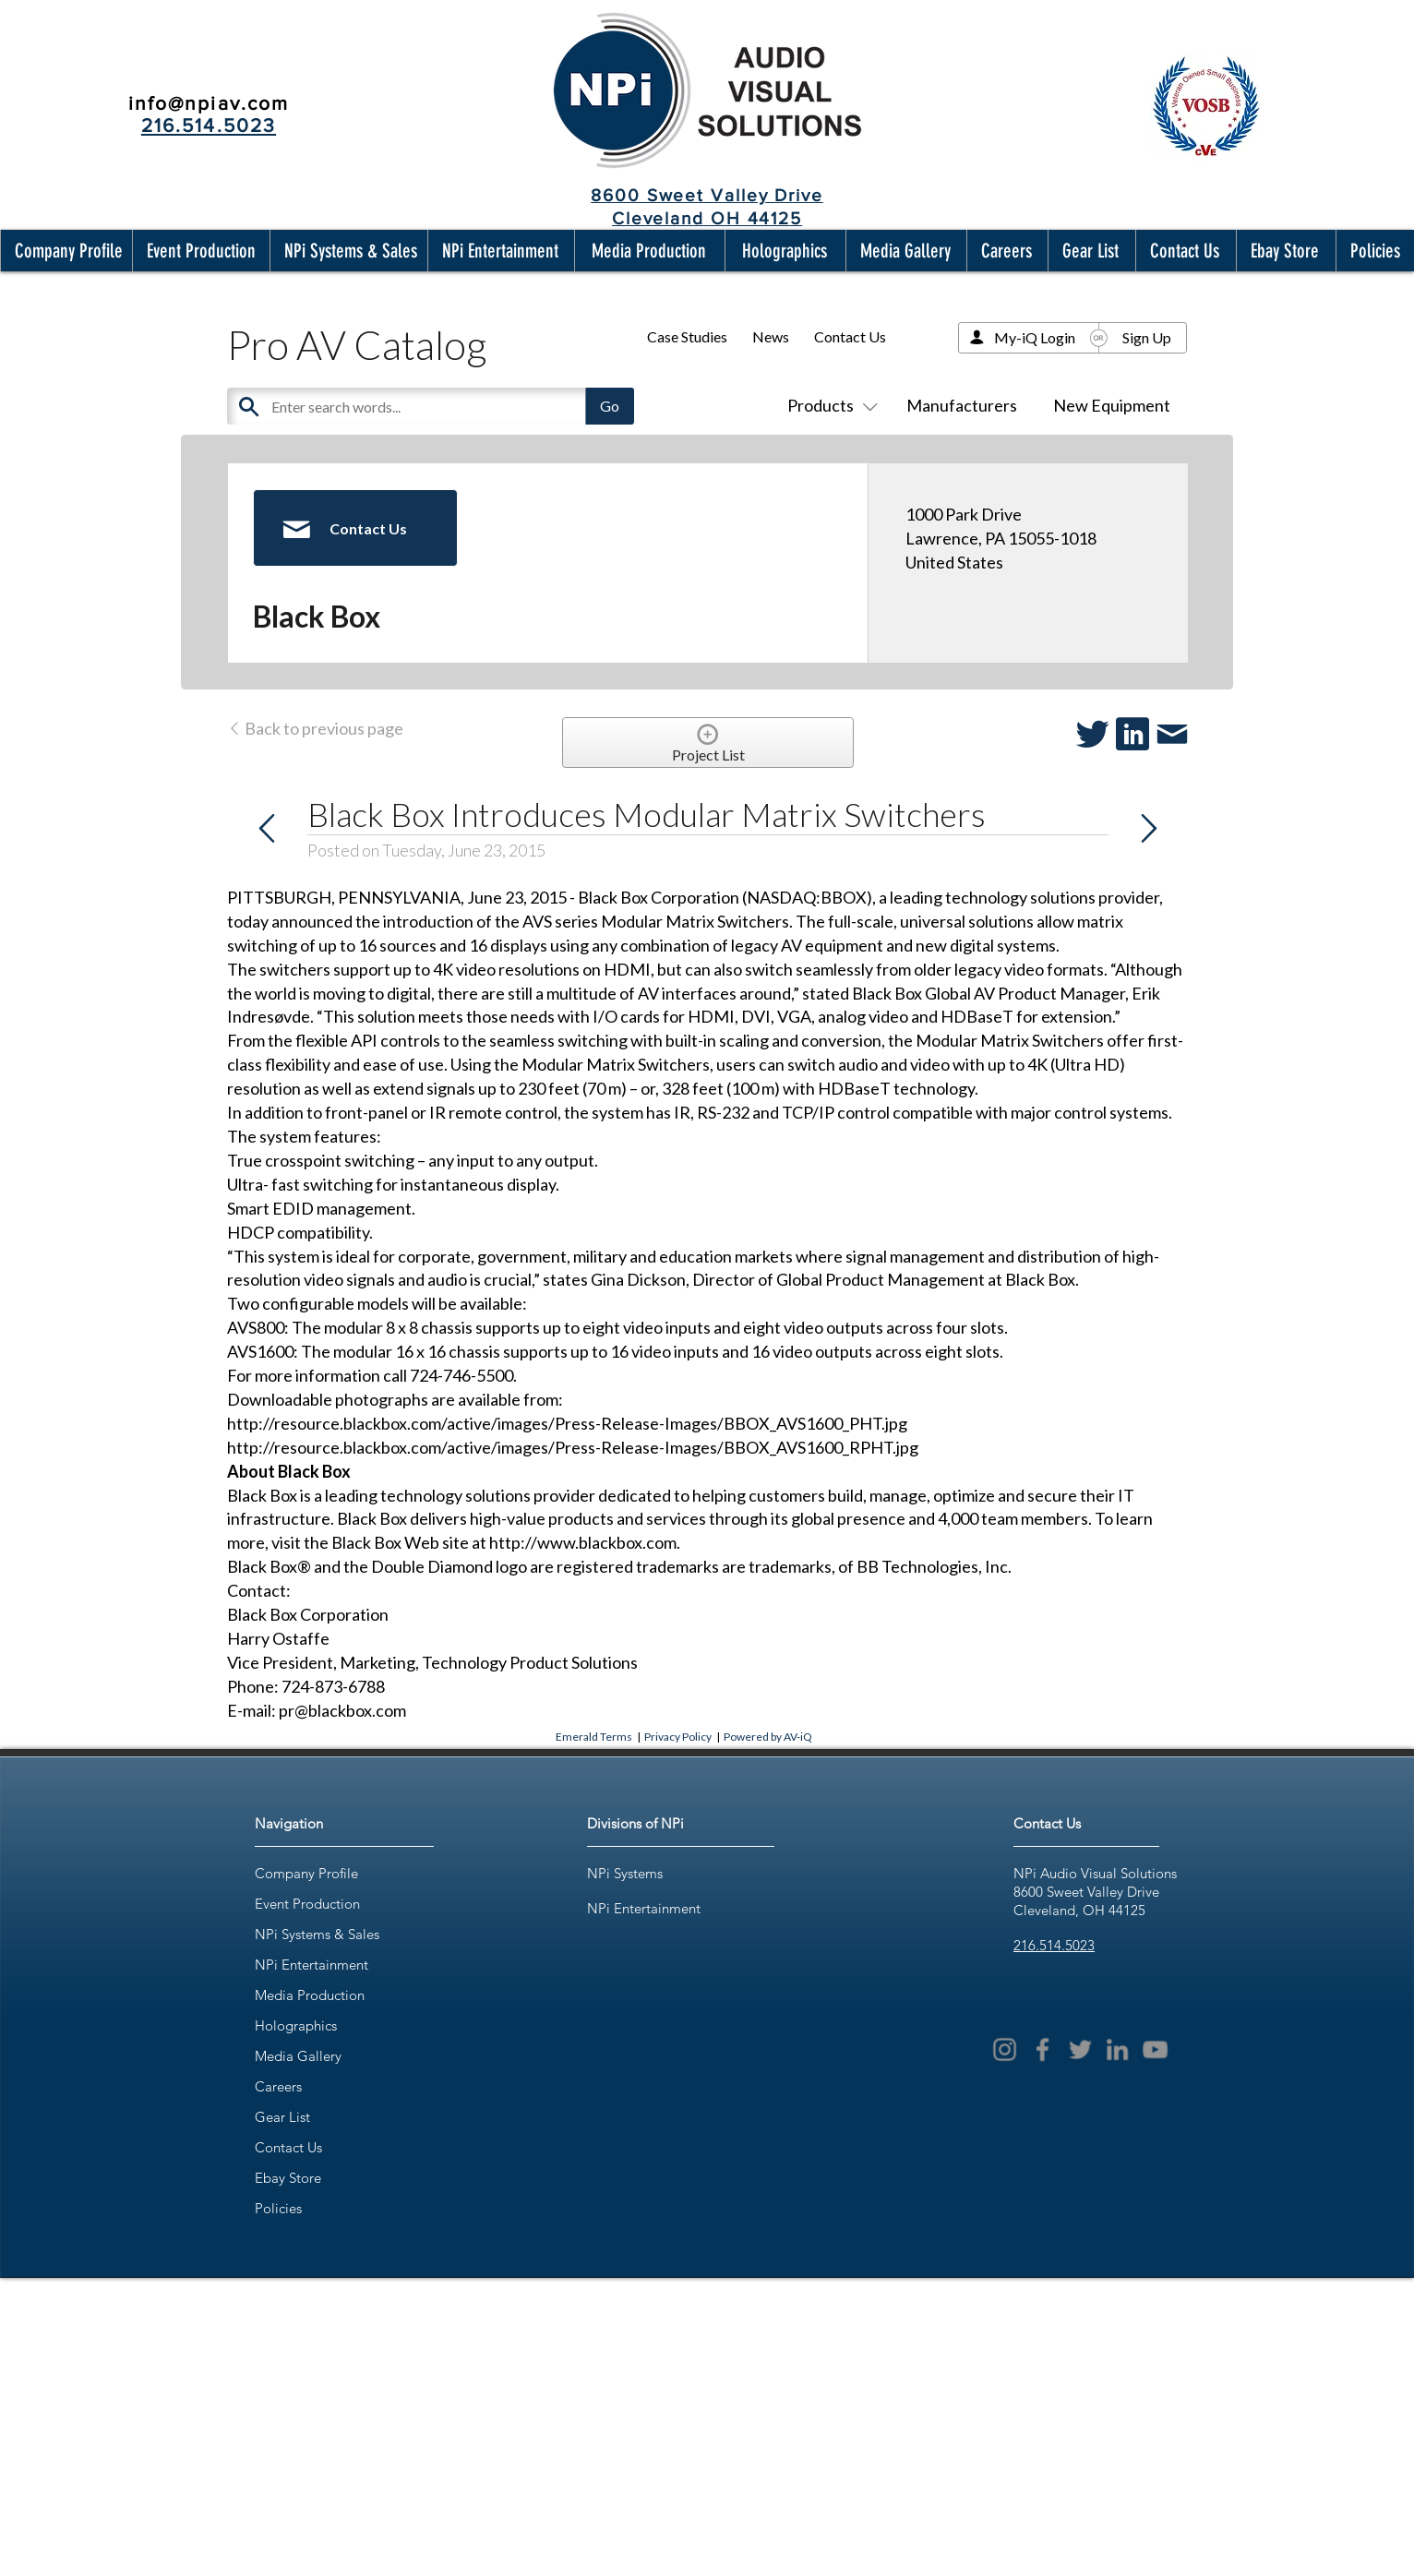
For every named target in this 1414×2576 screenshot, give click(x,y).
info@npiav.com (208, 103)
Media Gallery (298, 2056)
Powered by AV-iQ (768, 1736)
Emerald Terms (594, 1736)
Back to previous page (315, 728)
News (770, 336)
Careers (278, 2086)
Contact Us (850, 336)
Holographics (296, 2025)
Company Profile (306, 1873)
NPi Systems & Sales (317, 1934)
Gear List (282, 2117)
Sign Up (1146, 337)
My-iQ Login (1034, 337)
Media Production (310, 1995)
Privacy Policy (678, 1736)
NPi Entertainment (311, 1964)
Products (828, 405)
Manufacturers (961, 405)
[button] (64, 250)
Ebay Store (288, 2178)
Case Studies (687, 336)
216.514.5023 (1054, 1945)
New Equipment (1111, 405)
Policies (278, 2208)
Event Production (307, 1903)
